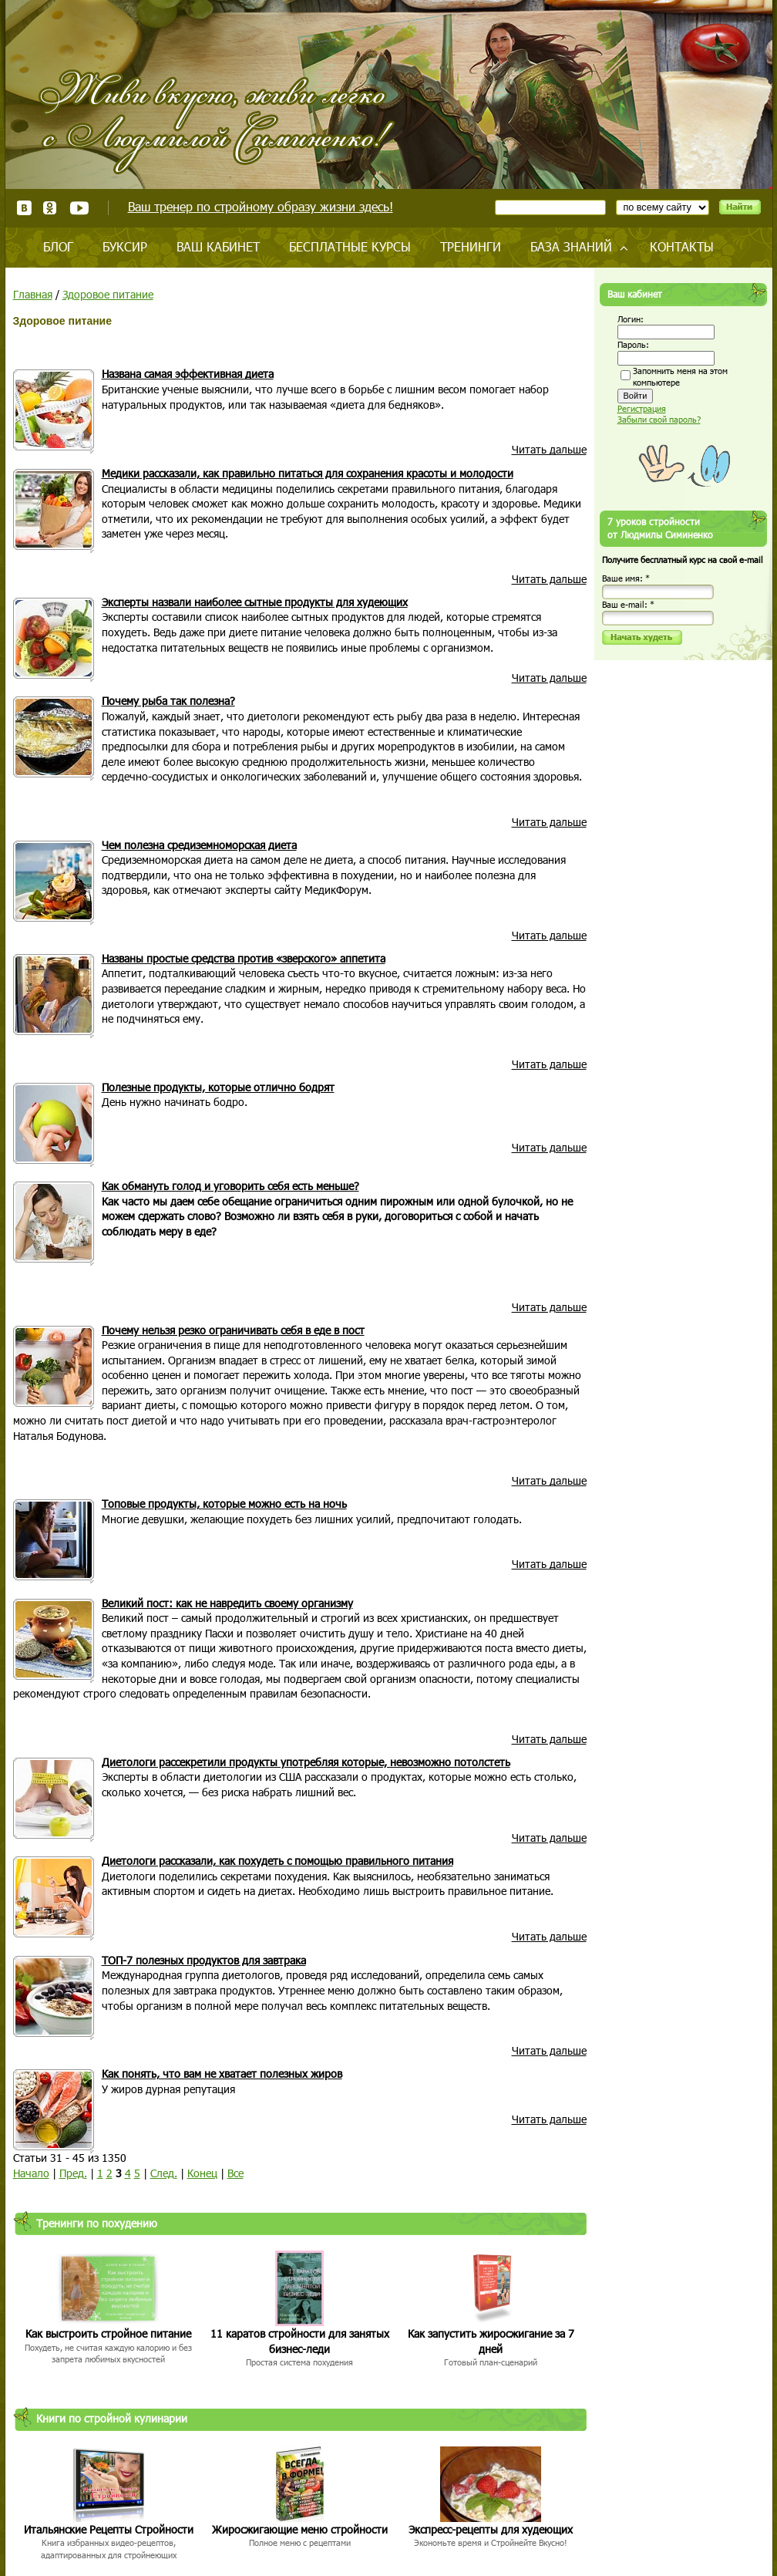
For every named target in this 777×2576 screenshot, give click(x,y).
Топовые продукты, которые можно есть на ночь (224, 1503)
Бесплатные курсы (350, 246)
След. (163, 2173)
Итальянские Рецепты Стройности (108, 2529)
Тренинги (470, 246)
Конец (202, 2173)
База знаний (571, 246)
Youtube (79, 208)
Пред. (73, 2173)
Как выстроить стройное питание (108, 2333)
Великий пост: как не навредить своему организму (227, 1603)
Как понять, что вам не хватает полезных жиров (222, 2073)
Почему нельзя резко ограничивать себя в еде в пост (233, 1330)
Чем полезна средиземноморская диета (199, 845)
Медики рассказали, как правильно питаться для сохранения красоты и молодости (307, 473)
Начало (31, 2173)
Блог (58, 246)
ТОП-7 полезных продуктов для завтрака (204, 1960)
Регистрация (641, 408)
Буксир (125, 246)
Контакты (682, 246)
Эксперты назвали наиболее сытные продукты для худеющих (255, 602)
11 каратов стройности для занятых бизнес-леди (299, 2341)
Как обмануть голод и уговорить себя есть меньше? (230, 1185)
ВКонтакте (24, 208)
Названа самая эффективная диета (188, 373)
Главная (32, 294)
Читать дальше (549, 449)
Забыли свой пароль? (659, 419)
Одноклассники (50, 208)
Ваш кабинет (218, 246)
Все (235, 2173)
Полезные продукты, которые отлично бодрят (218, 1087)
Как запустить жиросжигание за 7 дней (491, 2341)
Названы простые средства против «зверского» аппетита (243, 958)
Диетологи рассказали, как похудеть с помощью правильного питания (277, 1860)
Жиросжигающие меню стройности (300, 2529)
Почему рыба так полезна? (168, 700)
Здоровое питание (107, 294)
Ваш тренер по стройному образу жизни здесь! (260, 206)
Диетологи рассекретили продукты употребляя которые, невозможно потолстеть (306, 1762)
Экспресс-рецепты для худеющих (491, 2529)
